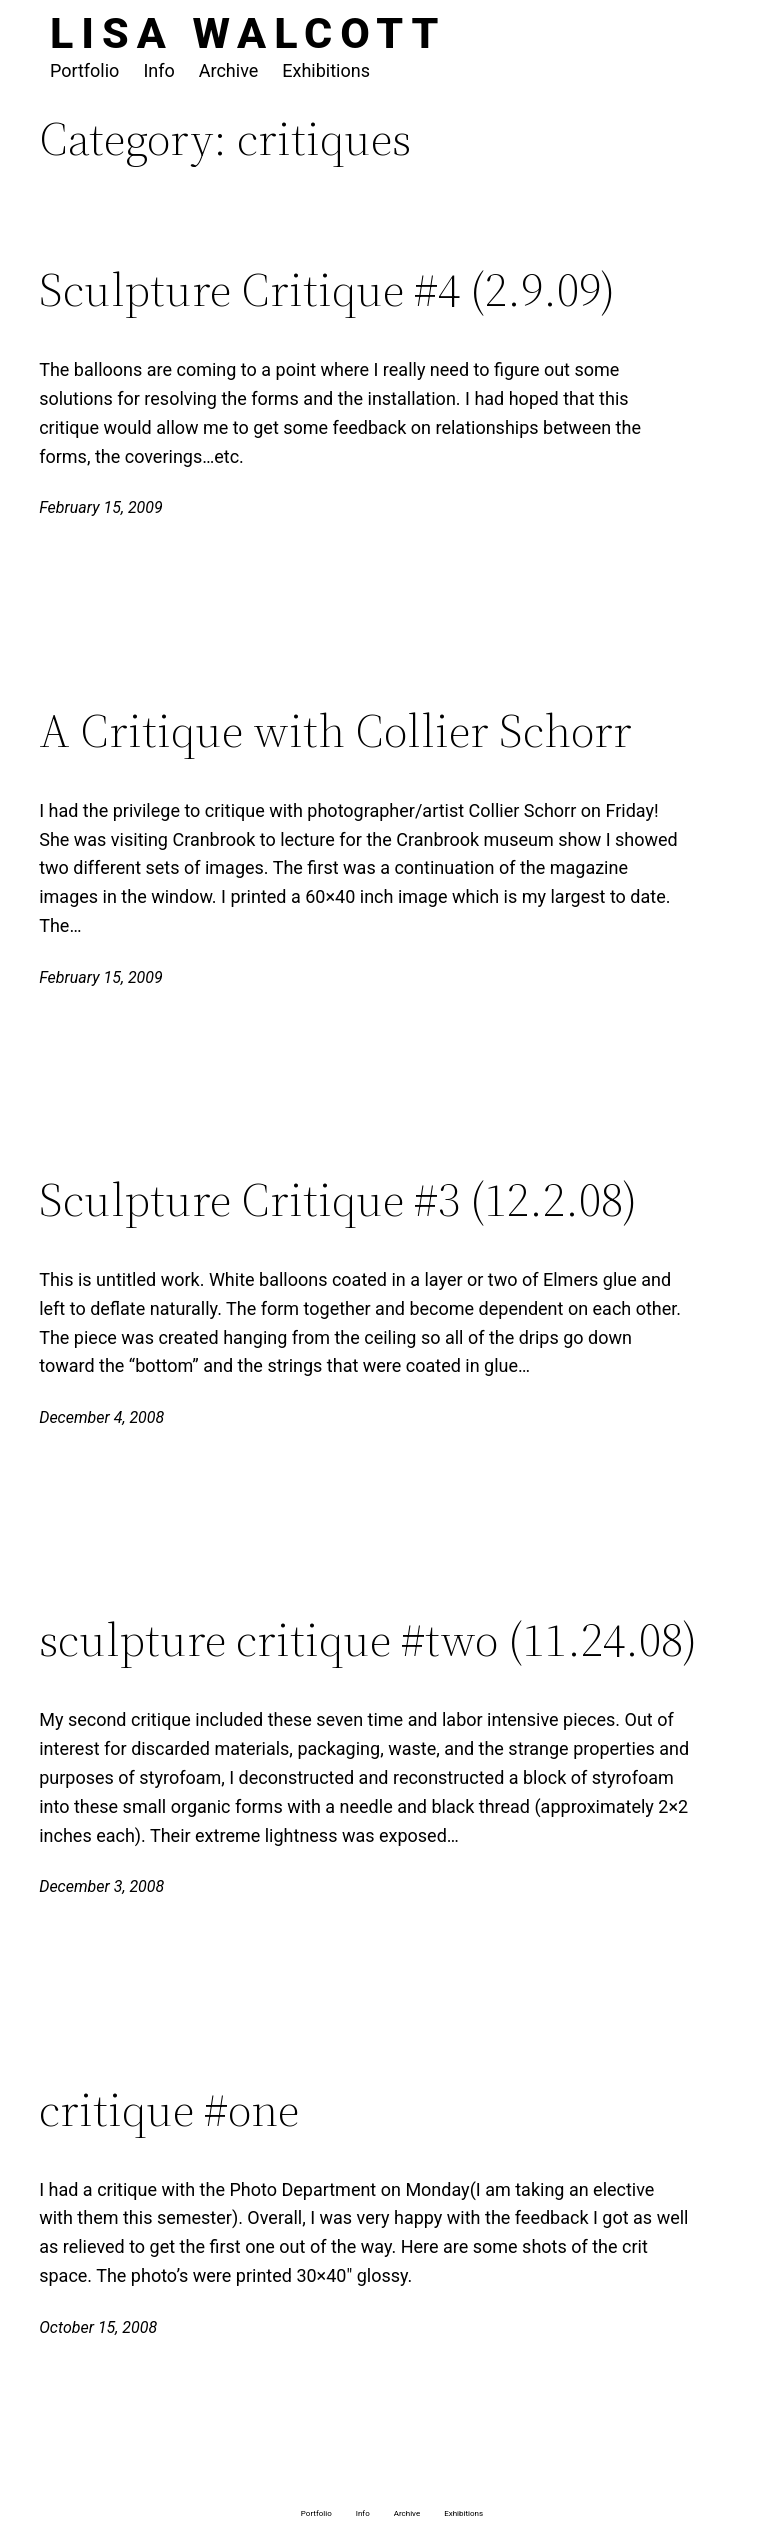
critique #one (169, 2110)
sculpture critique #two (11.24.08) (368, 1640)
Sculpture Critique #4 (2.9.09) (327, 290)
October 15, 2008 (98, 2327)
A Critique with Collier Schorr (335, 731)
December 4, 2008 (101, 1417)
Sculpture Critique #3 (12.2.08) (338, 1200)
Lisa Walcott (248, 33)
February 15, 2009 (101, 507)
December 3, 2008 (101, 1886)
